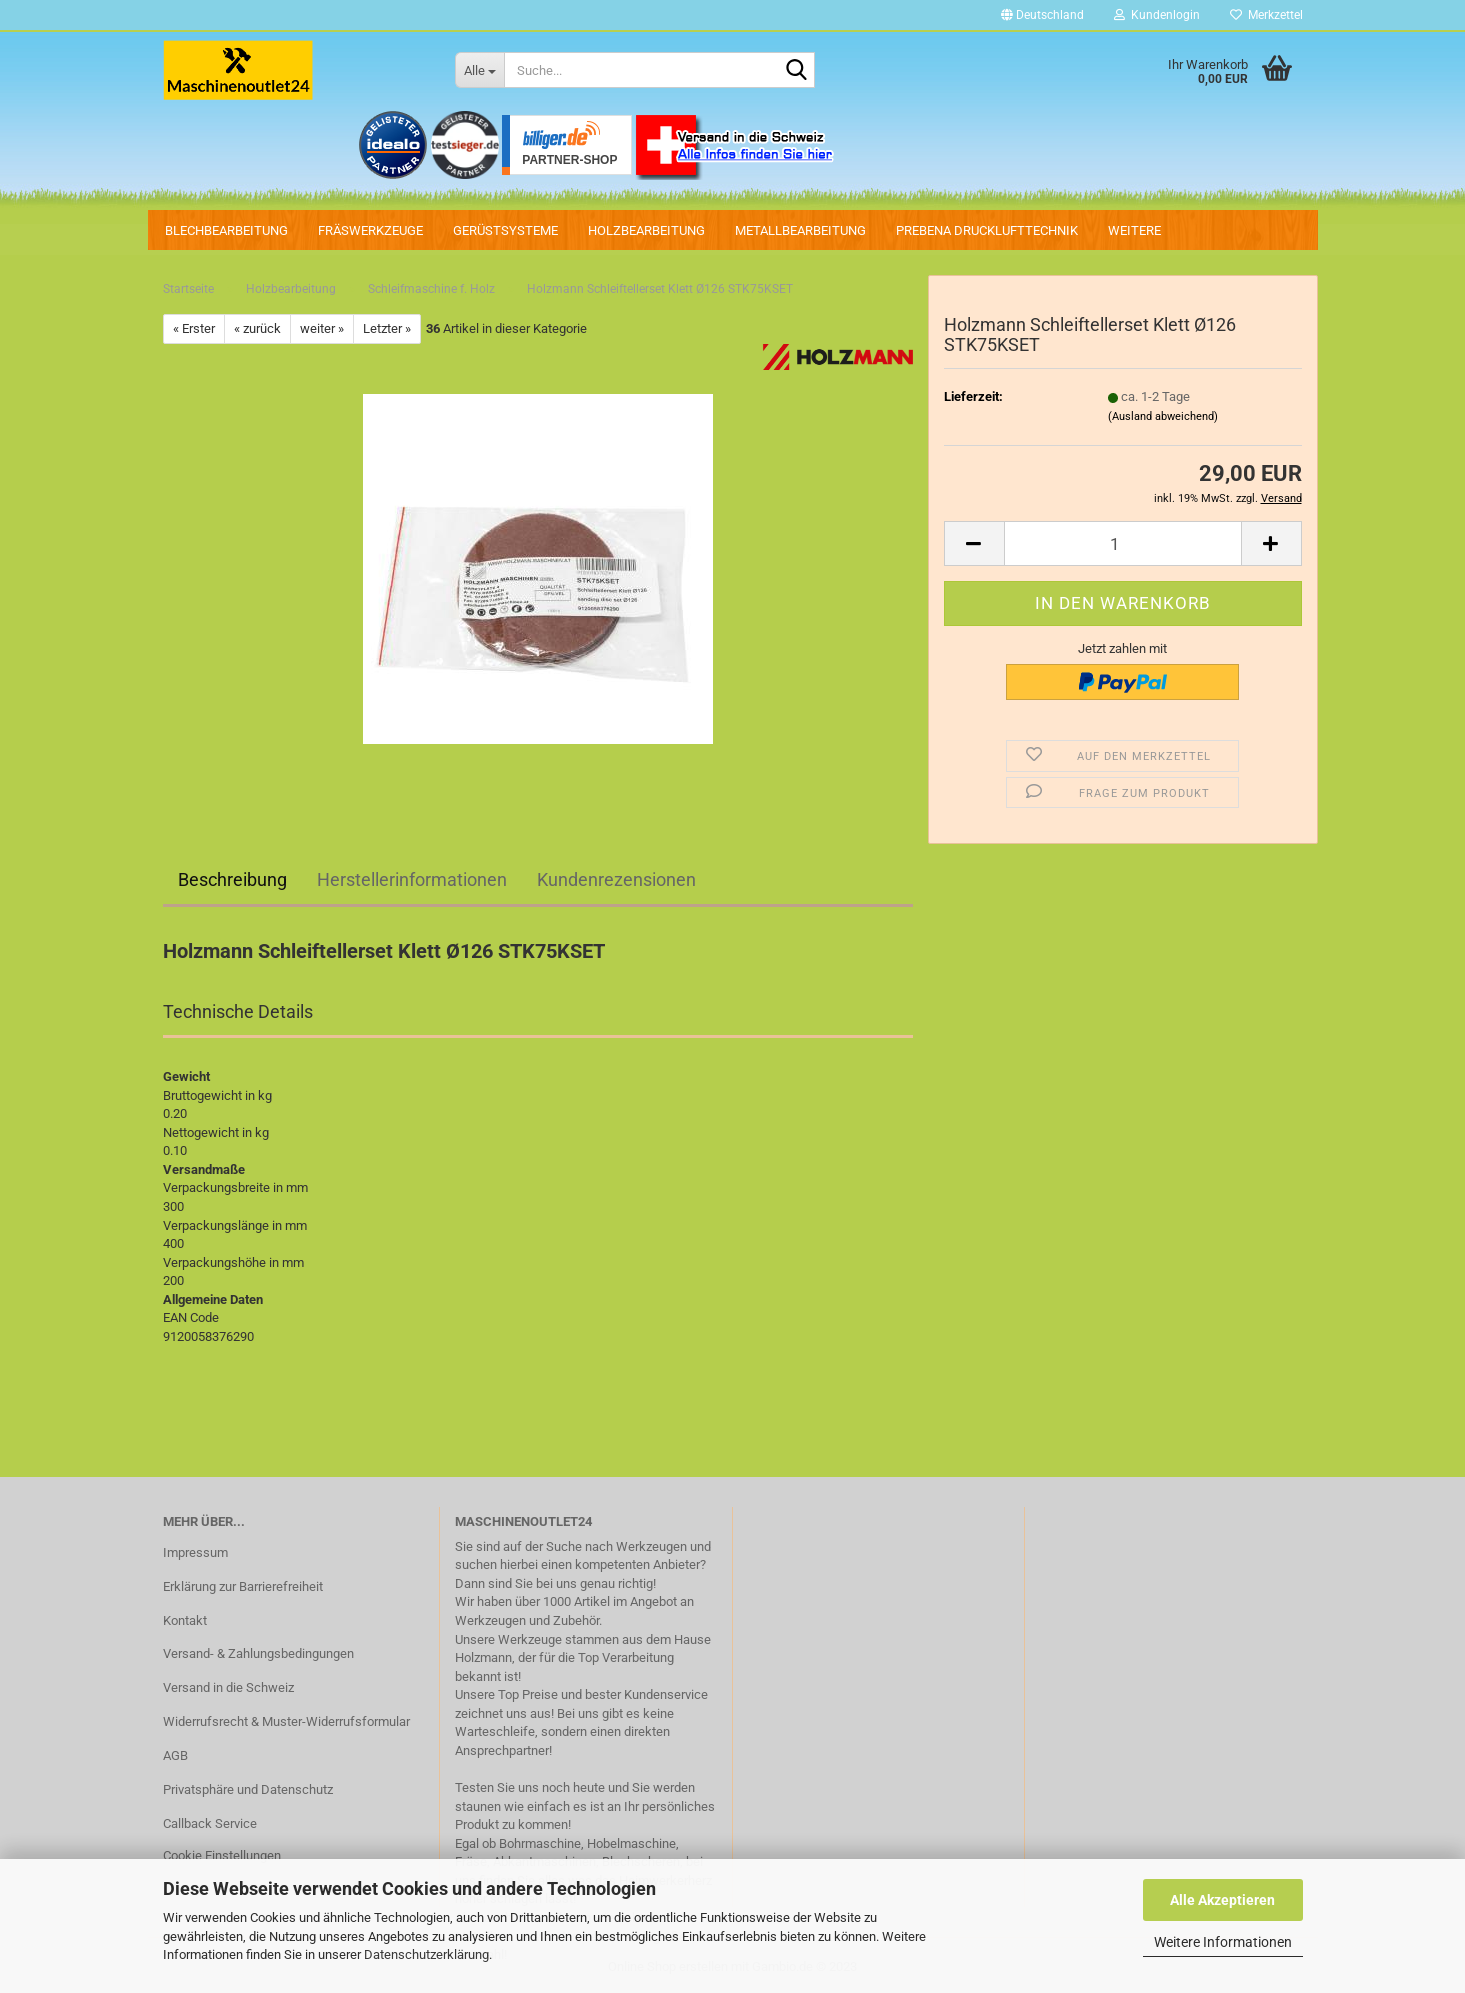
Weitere (1134, 230)
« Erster (194, 328)
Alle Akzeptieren (1222, 1900)
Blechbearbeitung (226, 230)
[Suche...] (479, 70)
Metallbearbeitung (800, 230)
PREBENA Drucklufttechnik (987, 230)
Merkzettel (1266, 15)
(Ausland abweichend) (1163, 416)
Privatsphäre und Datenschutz (248, 1789)
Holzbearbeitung (646, 230)
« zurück (257, 328)
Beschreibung (232, 879)
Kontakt (185, 1620)
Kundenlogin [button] (1157, 15)
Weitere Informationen (1223, 1942)
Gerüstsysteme (505, 230)
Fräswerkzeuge (370, 230)
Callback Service (210, 1823)
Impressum (195, 1552)
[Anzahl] (1123, 543)
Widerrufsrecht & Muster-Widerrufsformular (286, 1721)
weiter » (322, 328)
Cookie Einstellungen (222, 1855)
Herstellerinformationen (412, 879)
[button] (1042, 15)
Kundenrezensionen (616, 879)
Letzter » (387, 328)
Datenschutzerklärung (426, 1954)
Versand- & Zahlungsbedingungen (258, 1653)
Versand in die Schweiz (228, 1687)
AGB (175, 1755)
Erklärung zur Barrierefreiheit (243, 1586)
